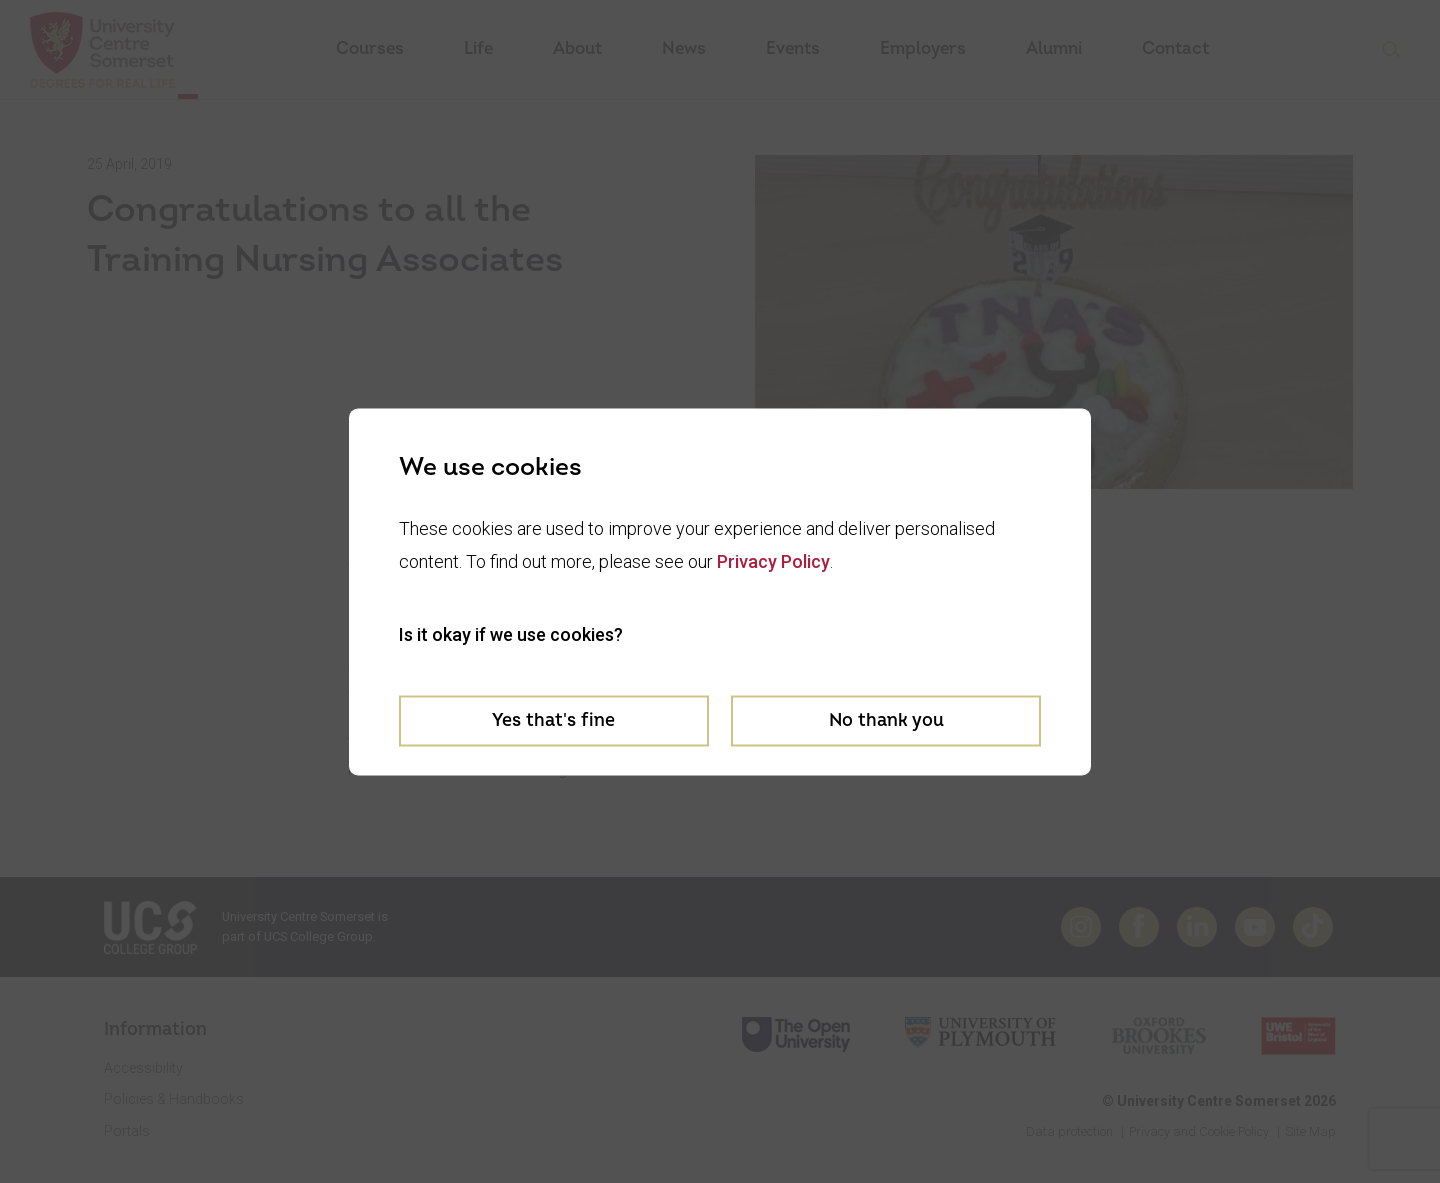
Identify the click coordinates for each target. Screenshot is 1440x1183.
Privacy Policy (773, 561)
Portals (127, 1131)
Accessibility (143, 1068)
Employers (923, 48)
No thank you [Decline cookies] (886, 720)
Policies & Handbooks (174, 1099)
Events (793, 48)
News (684, 48)
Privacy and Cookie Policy (1199, 1131)
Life (478, 48)
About (577, 48)
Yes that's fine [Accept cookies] (553, 720)
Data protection (1069, 1131)
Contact (1175, 48)
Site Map (1310, 1131)
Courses (370, 48)
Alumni (1054, 48)
